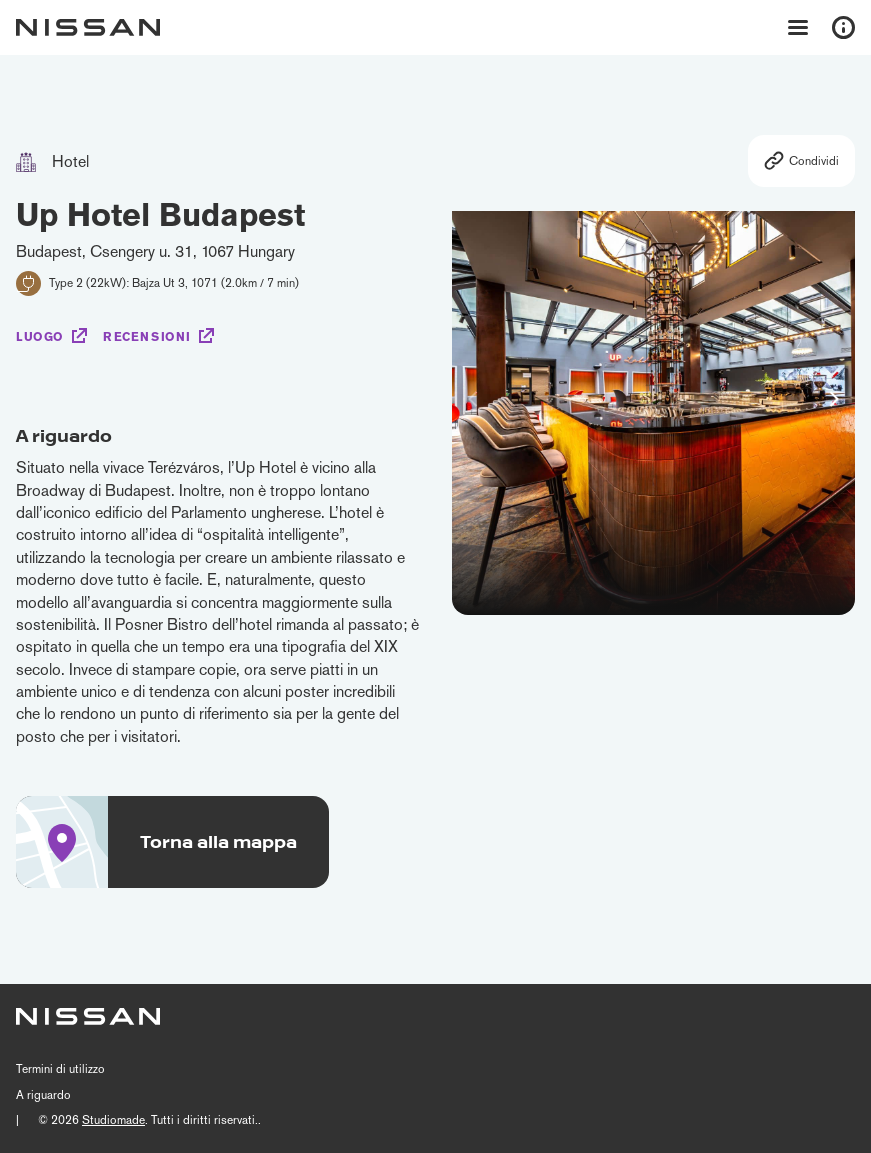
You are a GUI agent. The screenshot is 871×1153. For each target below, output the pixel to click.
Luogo (40, 337)
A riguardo (43, 1095)
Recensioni (147, 337)
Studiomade (113, 1120)
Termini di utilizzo (60, 1069)
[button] (834, 399)
